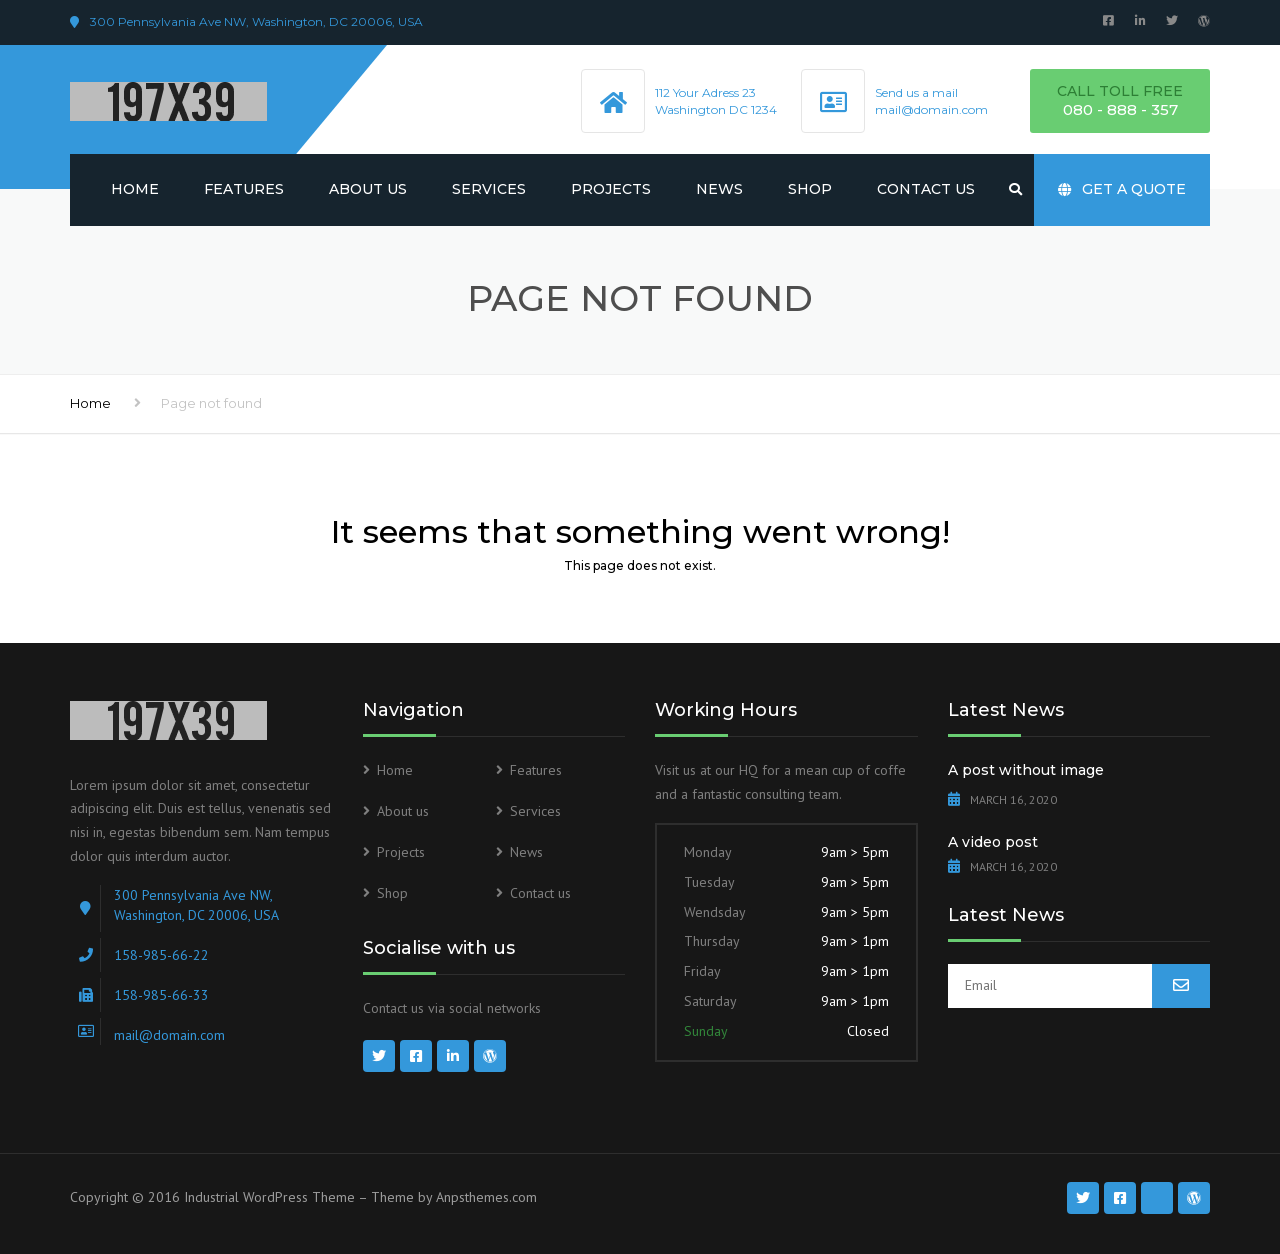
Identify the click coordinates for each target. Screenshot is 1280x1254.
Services (489, 189)
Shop (810, 189)
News (719, 189)
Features (244, 189)
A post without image (1026, 770)
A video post (993, 842)
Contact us (926, 189)
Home (135, 189)
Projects (611, 189)
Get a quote (1122, 189)
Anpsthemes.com (486, 1197)
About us (368, 189)
